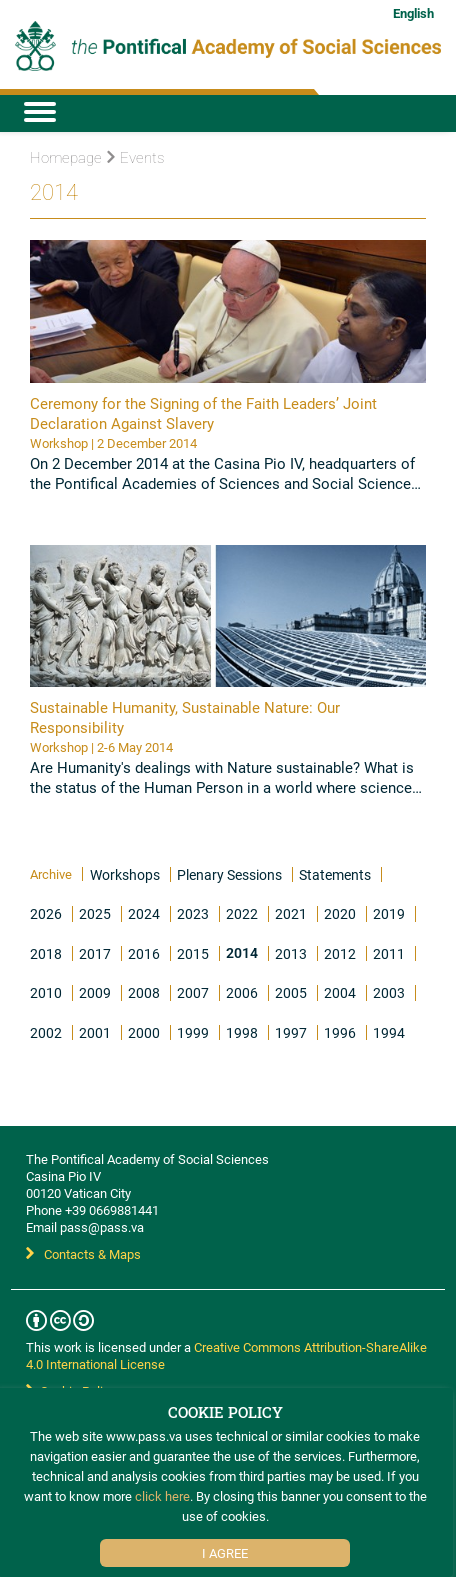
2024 (144, 913)
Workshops (125, 874)
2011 (389, 953)
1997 (291, 1032)
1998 (242, 1032)
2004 (340, 992)
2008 (144, 992)
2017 (95, 953)
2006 (242, 992)
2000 (144, 1032)
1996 (340, 1032)
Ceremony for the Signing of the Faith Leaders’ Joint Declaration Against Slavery (203, 413)
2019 (389, 913)
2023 (193, 913)
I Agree (225, 1553)
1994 (389, 1032)
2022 (242, 913)
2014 (242, 953)
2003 (389, 992)
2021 (291, 913)
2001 (95, 1032)
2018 (46, 953)
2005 (291, 992)
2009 (95, 992)
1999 (193, 1032)
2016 (144, 953)
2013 (291, 953)
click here (162, 1496)
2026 (46, 913)
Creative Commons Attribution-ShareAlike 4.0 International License (226, 1355)
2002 (46, 1032)
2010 (46, 992)
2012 (340, 953)
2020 (340, 913)
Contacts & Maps (83, 1254)
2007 (193, 992)
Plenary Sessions (229, 874)
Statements (335, 874)
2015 (193, 953)
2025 (95, 913)
